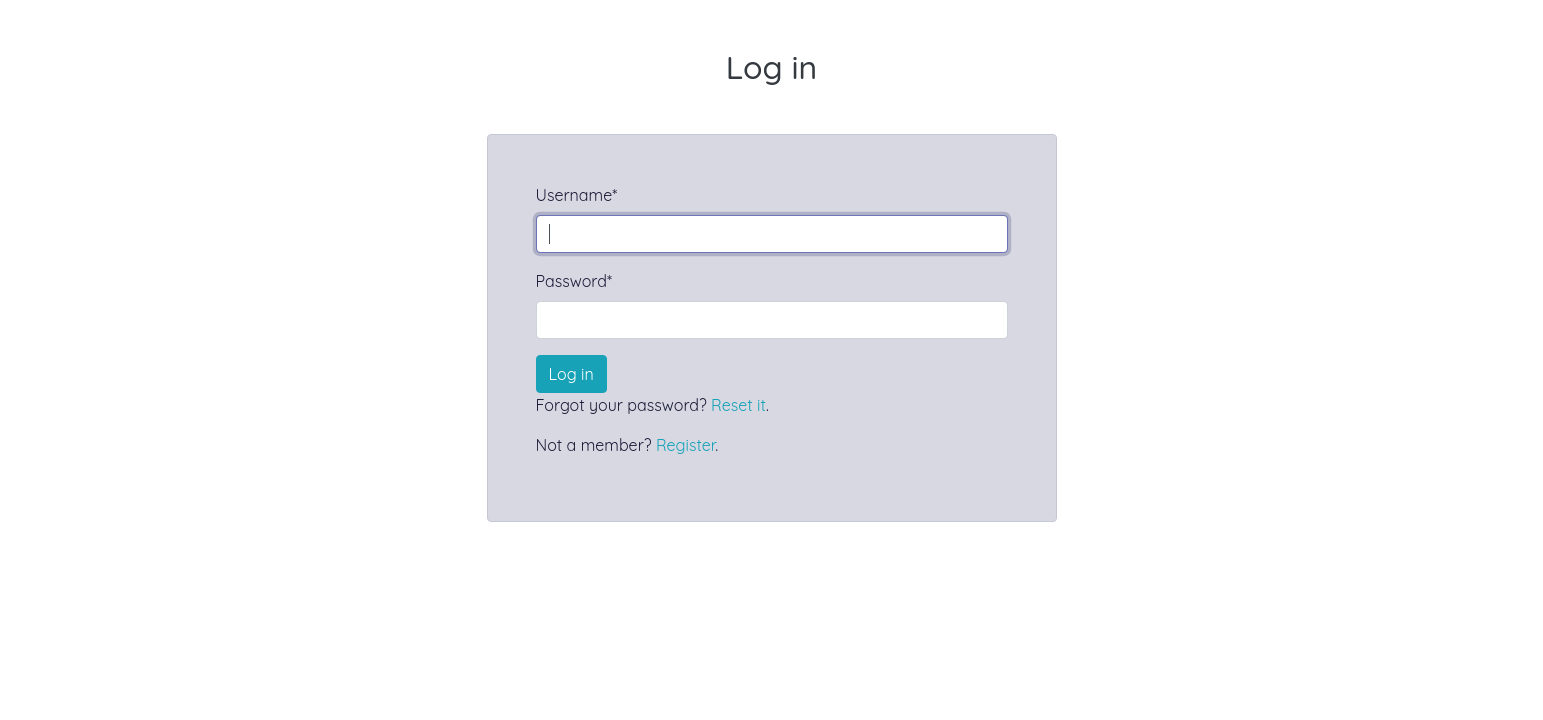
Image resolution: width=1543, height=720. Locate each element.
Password (574, 281)
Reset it (738, 405)
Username (577, 195)
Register (685, 445)
